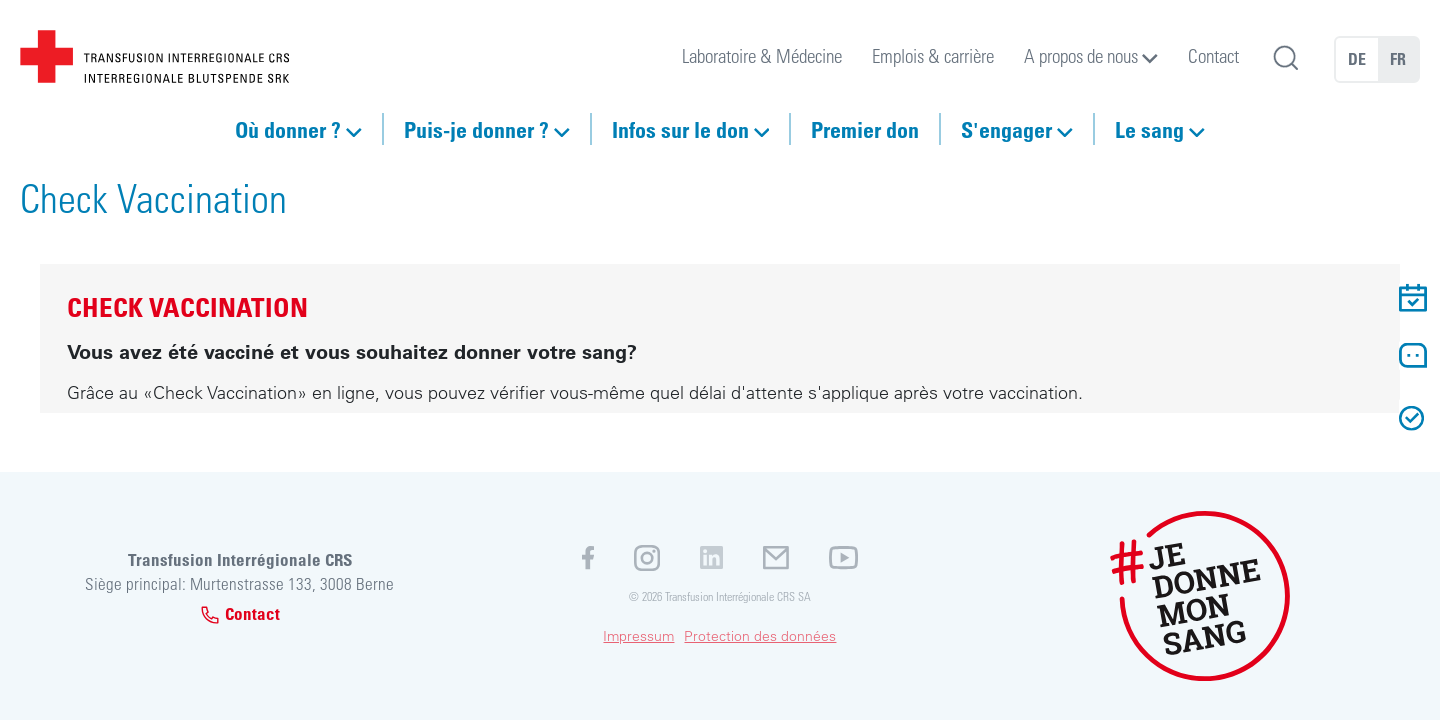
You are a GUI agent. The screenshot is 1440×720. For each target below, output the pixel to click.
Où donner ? (288, 129)
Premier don (865, 129)
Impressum (638, 636)
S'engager (1006, 129)
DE (1357, 59)
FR (1398, 59)
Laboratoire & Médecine (762, 55)
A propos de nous (1081, 55)
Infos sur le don (680, 129)
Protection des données (760, 636)
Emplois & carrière (933, 55)
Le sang (1149, 129)
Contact (1213, 55)
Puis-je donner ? (476, 129)
